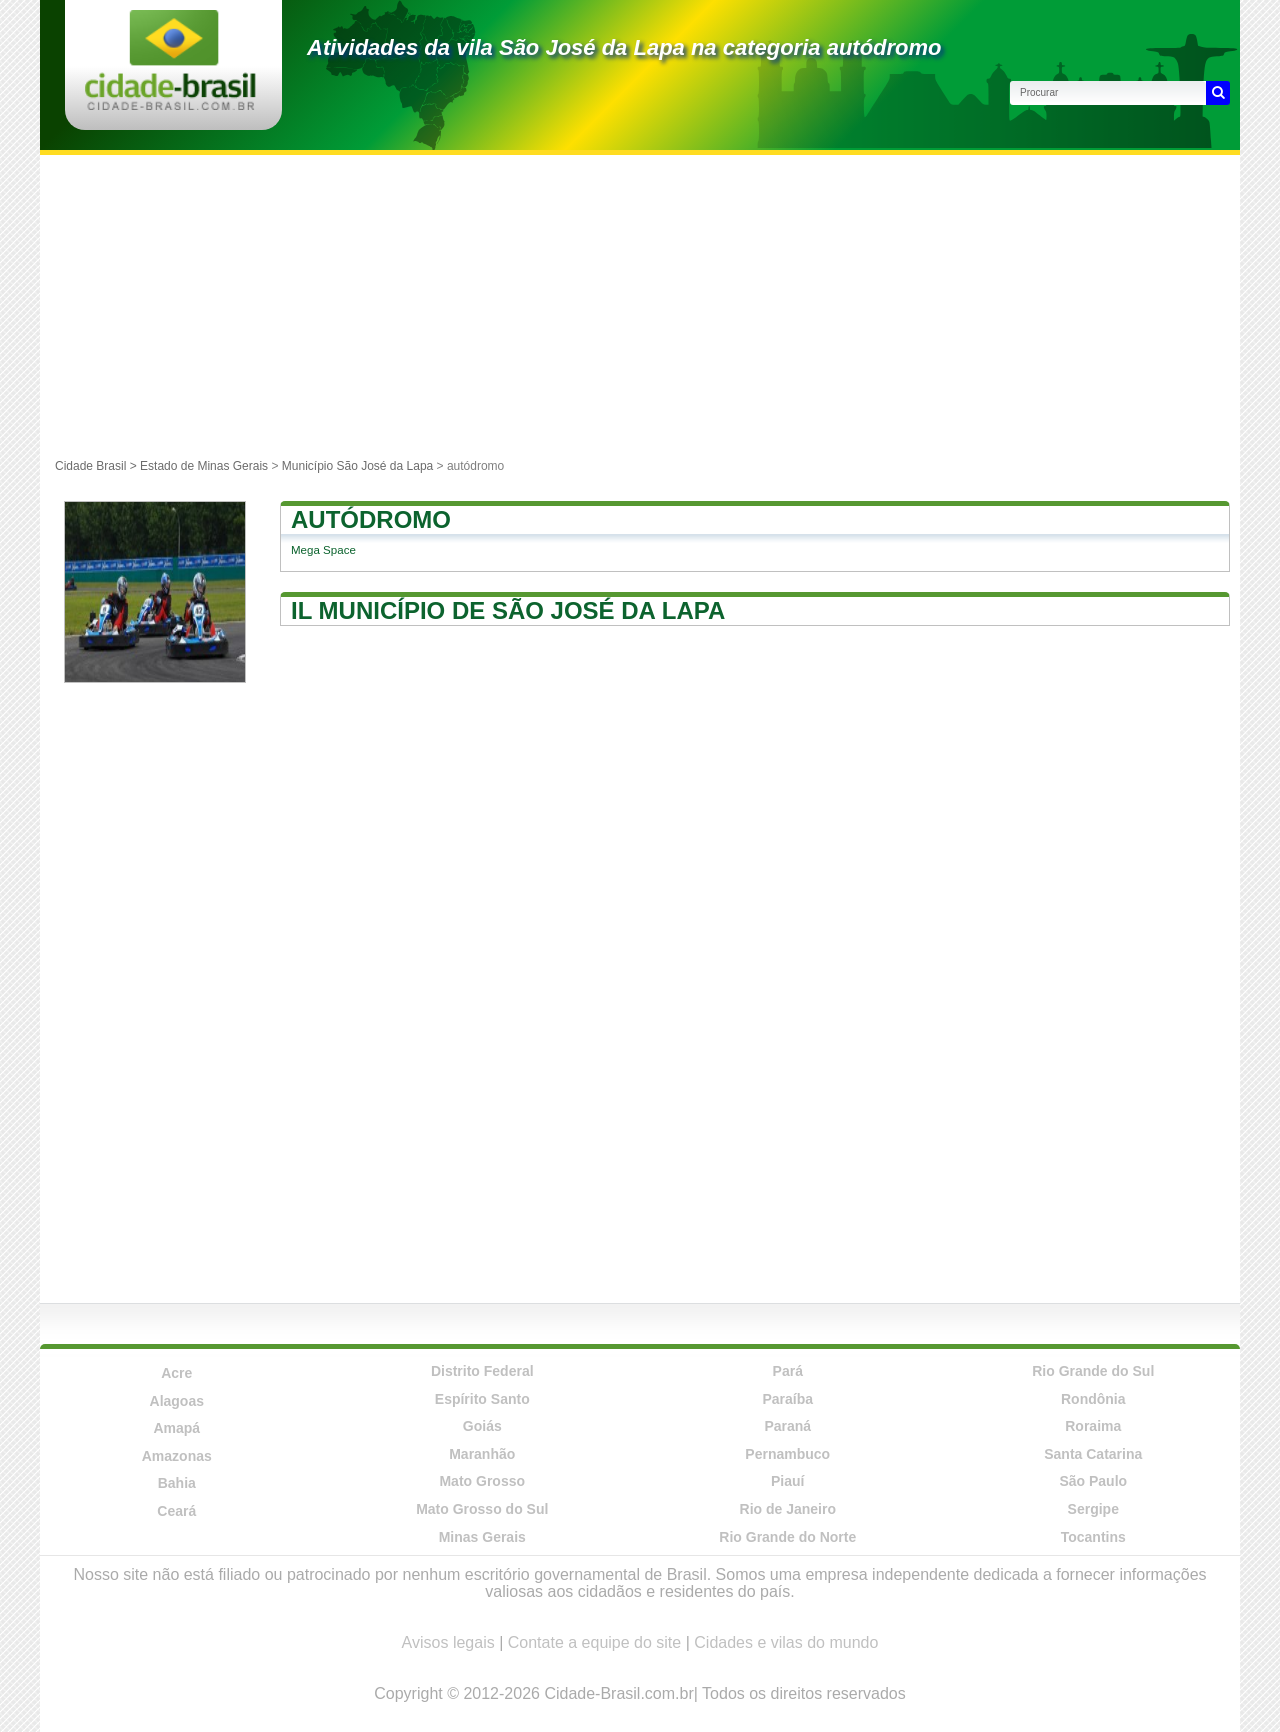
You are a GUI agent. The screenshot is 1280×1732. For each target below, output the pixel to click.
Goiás (482, 1426)
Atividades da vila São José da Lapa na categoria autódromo (624, 47)
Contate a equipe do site (594, 1642)
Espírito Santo (482, 1399)
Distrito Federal (482, 1371)
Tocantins (1093, 1537)
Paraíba (787, 1399)
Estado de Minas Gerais (204, 466)
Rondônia (1093, 1399)
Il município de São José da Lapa (508, 610)
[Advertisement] (640, 305)
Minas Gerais (482, 1537)
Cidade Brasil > (97, 466)
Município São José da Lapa (357, 466)
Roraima (1093, 1426)
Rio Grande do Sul (1093, 1371)
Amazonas (177, 1456)
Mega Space (323, 550)
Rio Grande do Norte (787, 1537)
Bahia (177, 1483)
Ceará (176, 1511)
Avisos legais (448, 1642)
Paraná (787, 1426)
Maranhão (482, 1454)
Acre (176, 1373)
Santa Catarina (1093, 1454)
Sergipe (1093, 1509)
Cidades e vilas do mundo (786, 1642)
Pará (788, 1371)
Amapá (176, 1428)
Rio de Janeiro (788, 1509)
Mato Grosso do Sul (482, 1509)
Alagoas (177, 1401)
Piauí (787, 1481)
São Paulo (1093, 1481)
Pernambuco (787, 1454)
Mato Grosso (482, 1481)
